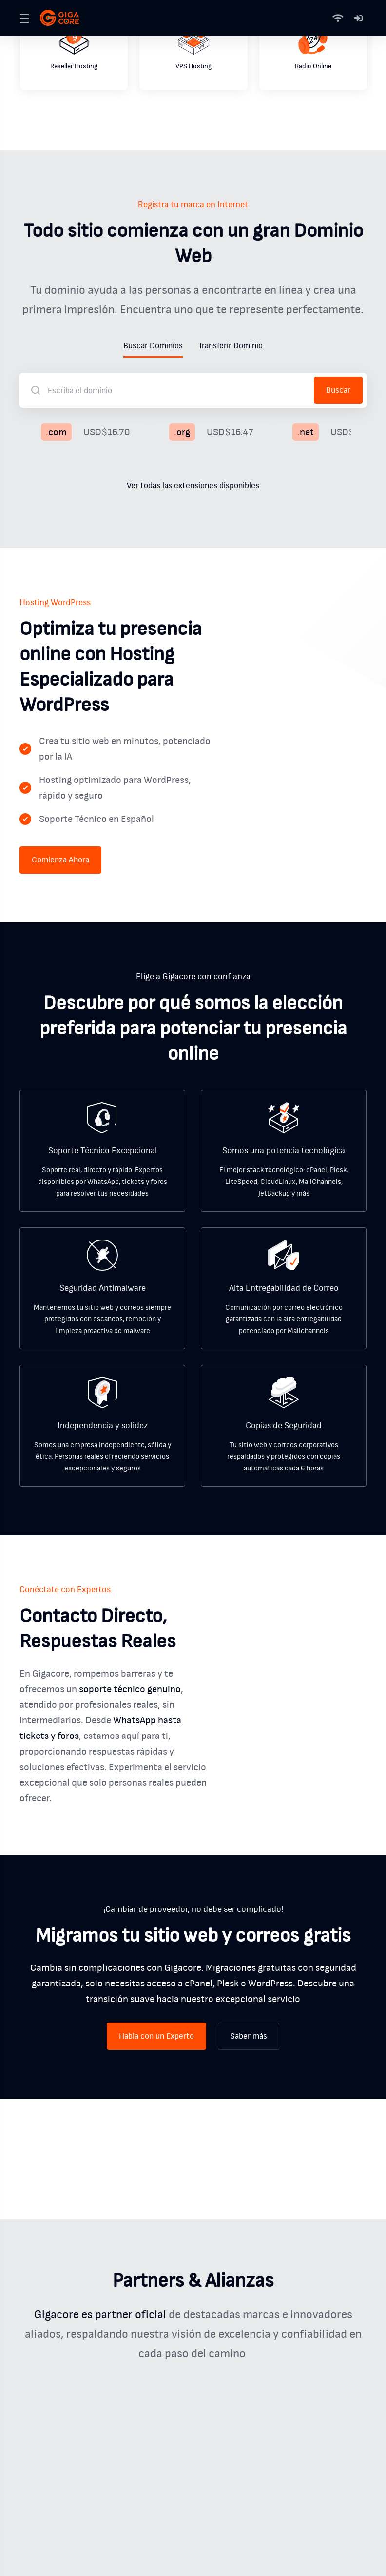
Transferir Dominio (230, 346)
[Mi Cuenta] (358, 18)
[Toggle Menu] (24, 18)
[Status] (339, 18)
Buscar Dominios (153, 346)
